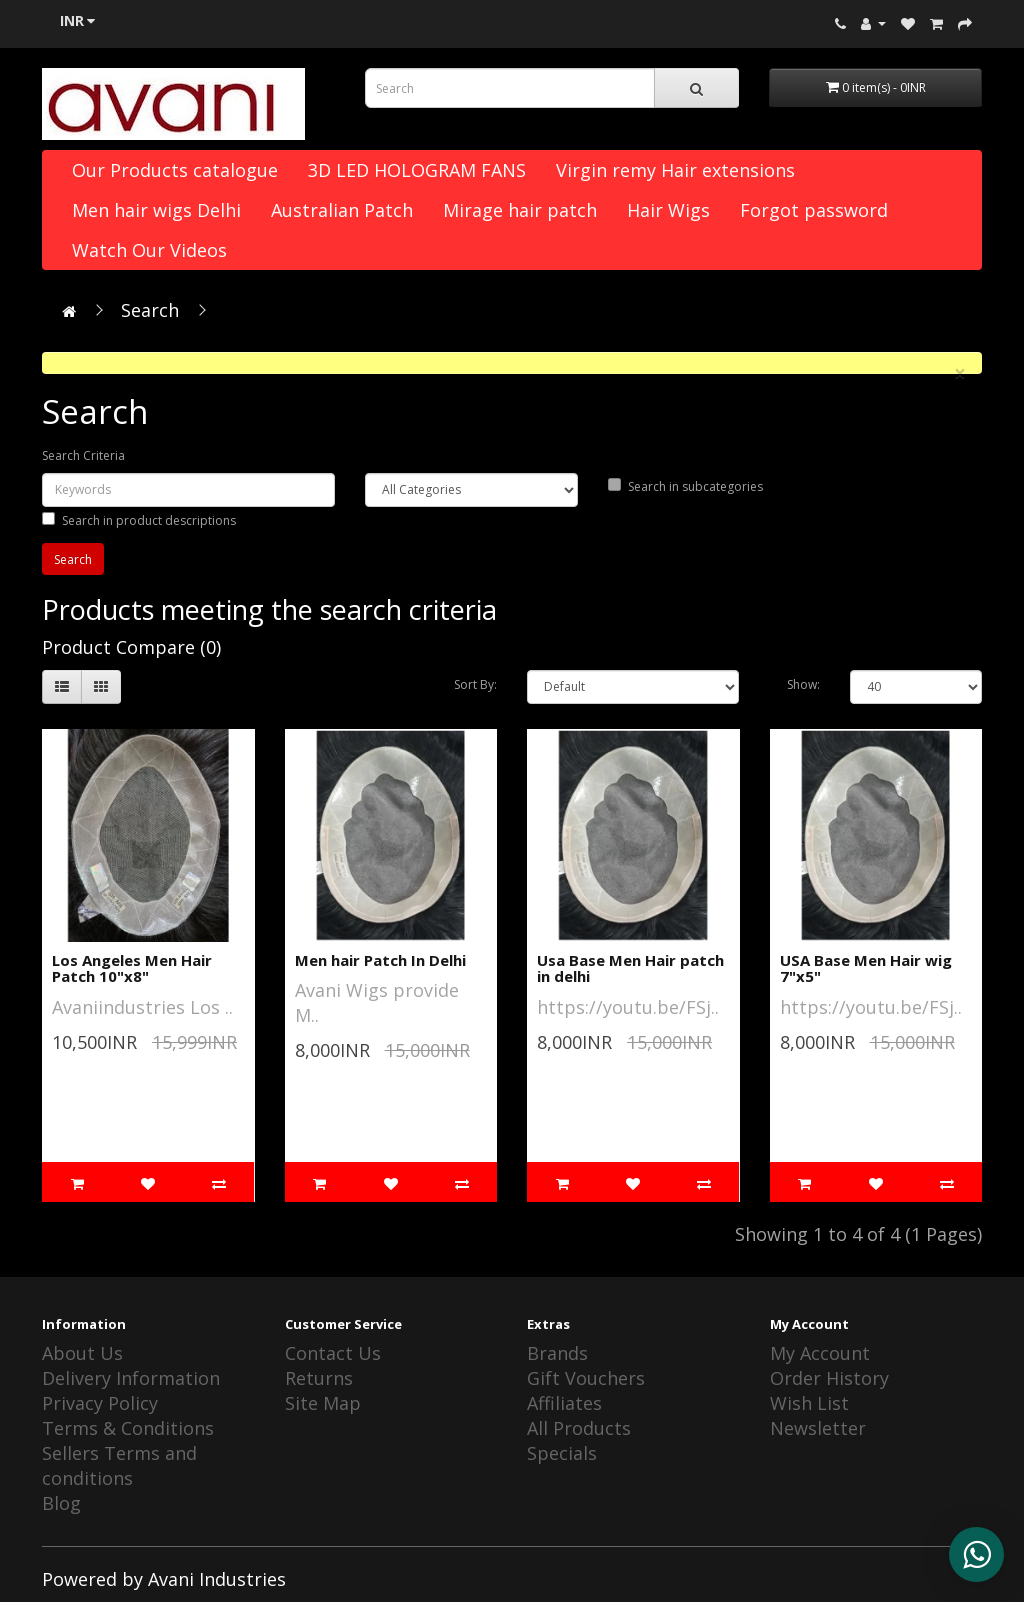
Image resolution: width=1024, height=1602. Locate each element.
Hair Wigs (668, 210)
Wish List (809, 1403)
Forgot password (814, 210)
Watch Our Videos (149, 250)
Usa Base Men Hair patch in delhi (630, 968)
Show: (803, 684)
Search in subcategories (685, 486)
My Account (820, 1353)
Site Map (323, 1403)
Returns (319, 1378)
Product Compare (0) (131, 647)
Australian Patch (342, 210)
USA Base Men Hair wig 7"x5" (866, 968)
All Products (579, 1428)
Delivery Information (131, 1378)
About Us (82, 1353)
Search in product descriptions (139, 520)
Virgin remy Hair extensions (675, 170)
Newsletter (818, 1428)
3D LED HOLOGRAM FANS (417, 170)
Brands (557, 1353)
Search (150, 310)
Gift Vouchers (586, 1378)
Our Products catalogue (175, 170)
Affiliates (564, 1403)
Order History (829, 1378)
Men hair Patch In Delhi (380, 960)
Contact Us (333, 1353)
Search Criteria (83, 455)
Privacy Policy (100, 1403)
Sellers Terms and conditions (119, 1465)
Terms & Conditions (128, 1428)
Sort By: (475, 684)
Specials (562, 1453)
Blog (61, 1503)
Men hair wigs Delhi (156, 210)
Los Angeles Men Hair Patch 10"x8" (132, 968)
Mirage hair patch (520, 210)
